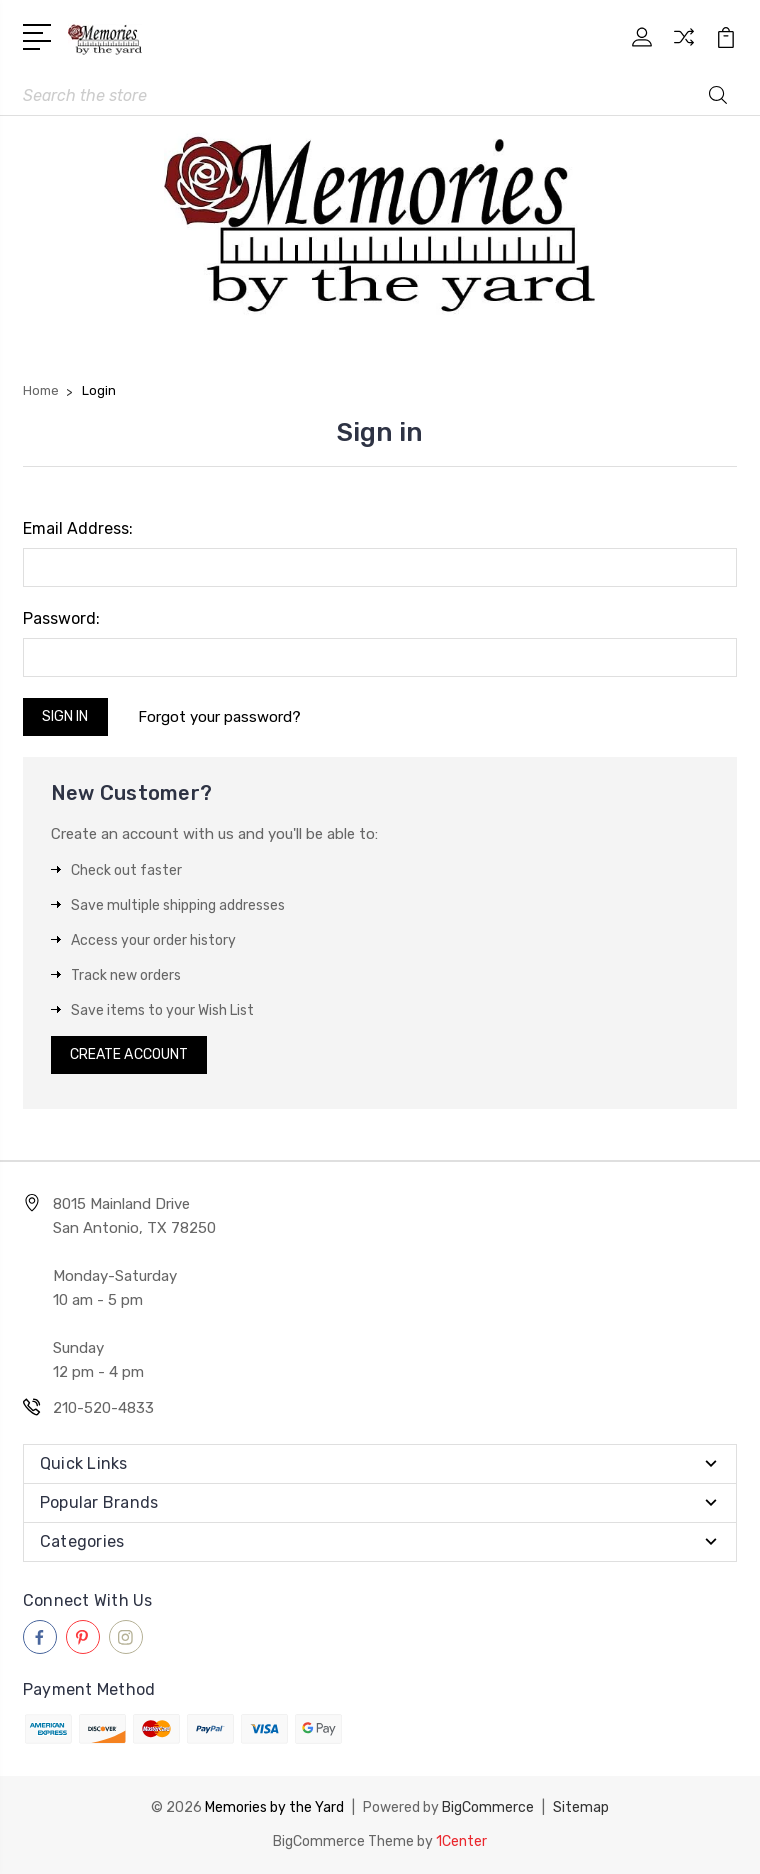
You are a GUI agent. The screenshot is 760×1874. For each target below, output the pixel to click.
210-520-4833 (103, 1408)
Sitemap (581, 1807)
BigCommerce (488, 1807)
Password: (61, 618)
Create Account (129, 1054)
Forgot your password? (219, 717)
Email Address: (78, 528)
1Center (461, 1841)
